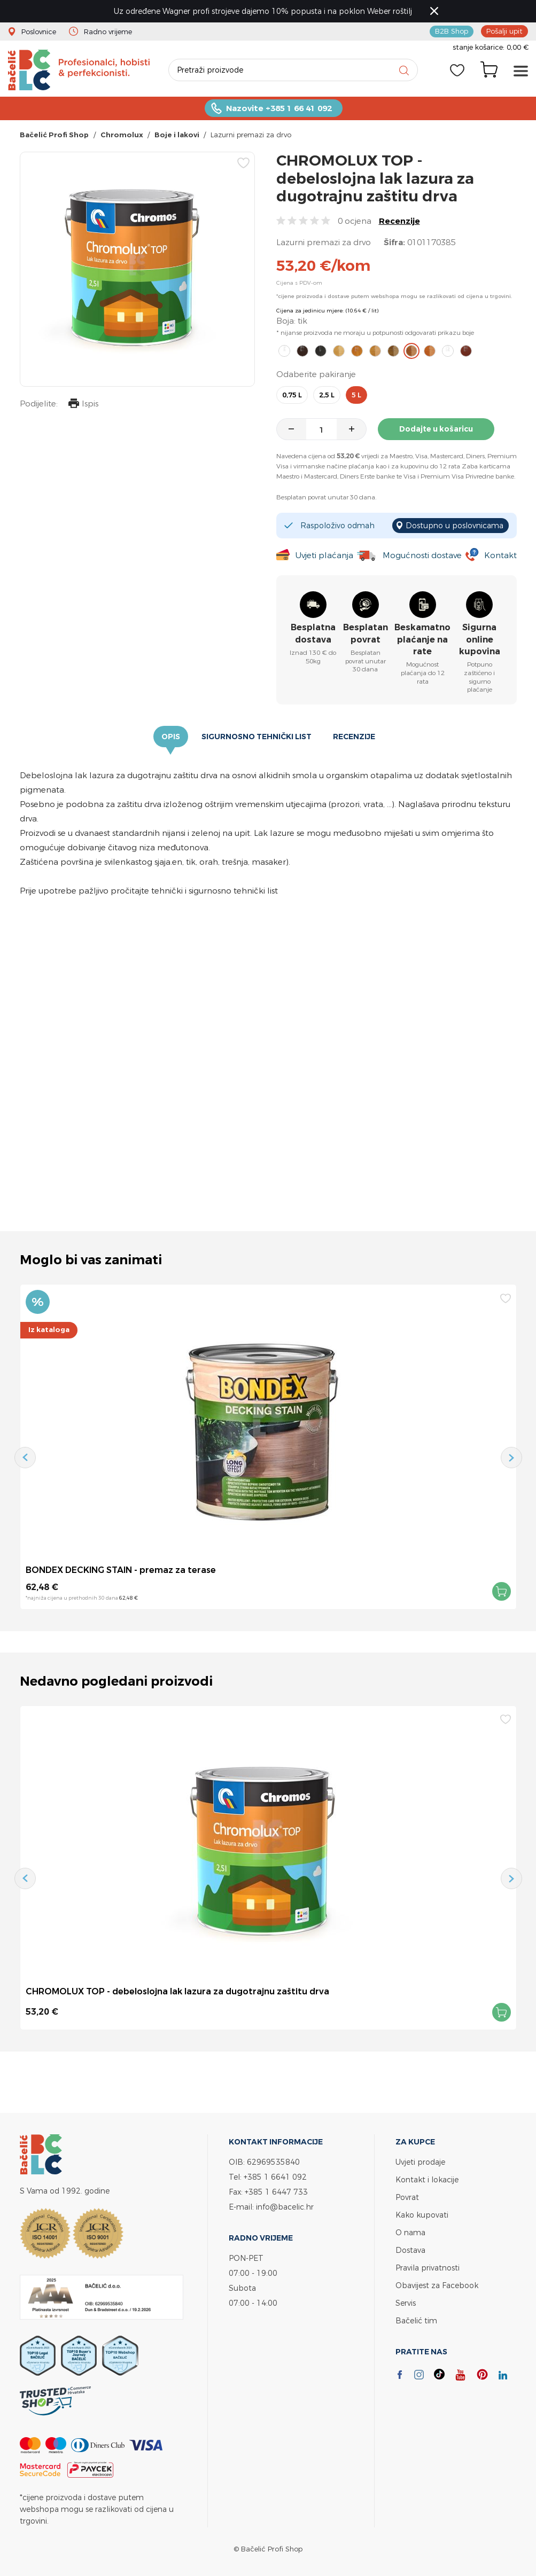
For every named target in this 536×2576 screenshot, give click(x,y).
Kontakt (500, 555)
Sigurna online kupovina (479, 639)
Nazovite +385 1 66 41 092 (279, 108)
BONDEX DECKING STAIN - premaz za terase (121, 1569)
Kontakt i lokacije (427, 2179)
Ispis (83, 404)
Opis (170, 736)
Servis (405, 2302)
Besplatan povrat (365, 633)
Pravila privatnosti (427, 2267)
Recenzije (399, 221)
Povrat (407, 2197)
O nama (410, 2232)
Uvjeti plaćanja (324, 555)
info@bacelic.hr (285, 2206)
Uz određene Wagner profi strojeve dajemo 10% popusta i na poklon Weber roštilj (263, 10)
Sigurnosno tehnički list (256, 736)
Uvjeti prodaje (420, 2161)
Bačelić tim (416, 2320)
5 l (356, 394)
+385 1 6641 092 (275, 2176)
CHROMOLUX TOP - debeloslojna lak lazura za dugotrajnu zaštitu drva (177, 1991)
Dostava (410, 2249)
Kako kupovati (421, 2214)
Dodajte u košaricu (436, 429)
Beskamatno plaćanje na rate (422, 639)
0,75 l (292, 394)
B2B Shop (451, 31)
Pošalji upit (504, 31)
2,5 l (327, 394)
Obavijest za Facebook (436, 2285)
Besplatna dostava (313, 633)
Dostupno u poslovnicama (454, 525)
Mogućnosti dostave (422, 555)
